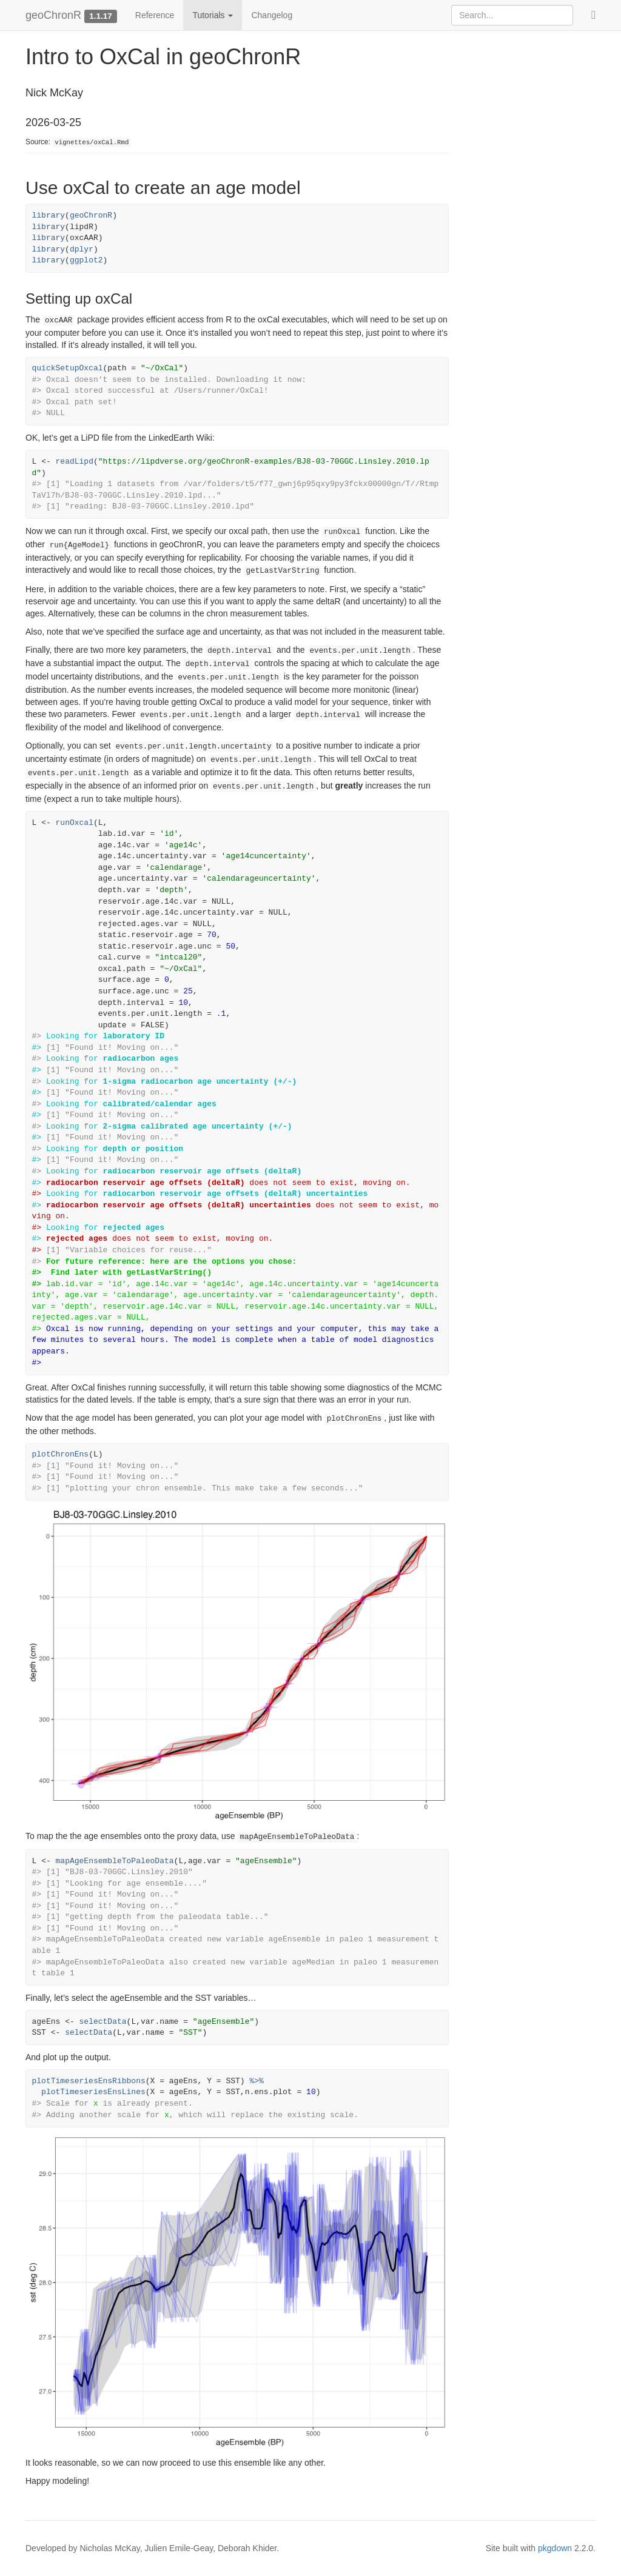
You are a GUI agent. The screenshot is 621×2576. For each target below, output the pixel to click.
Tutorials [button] (212, 15)
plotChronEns (60, 1454)
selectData (103, 2021)
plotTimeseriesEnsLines (93, 2092)
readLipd (74, 461)
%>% (256, 2081)
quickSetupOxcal (67, 368)
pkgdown (555, 2548)
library (48, 215)
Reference (155, 15)
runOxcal (74, 822)
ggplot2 (86, 260)
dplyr (81, 249)
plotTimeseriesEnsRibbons (89, 2081)
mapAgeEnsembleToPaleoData (115, 1861)
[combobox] (512, 15)
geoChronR (53, 15)
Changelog (271, 15)
